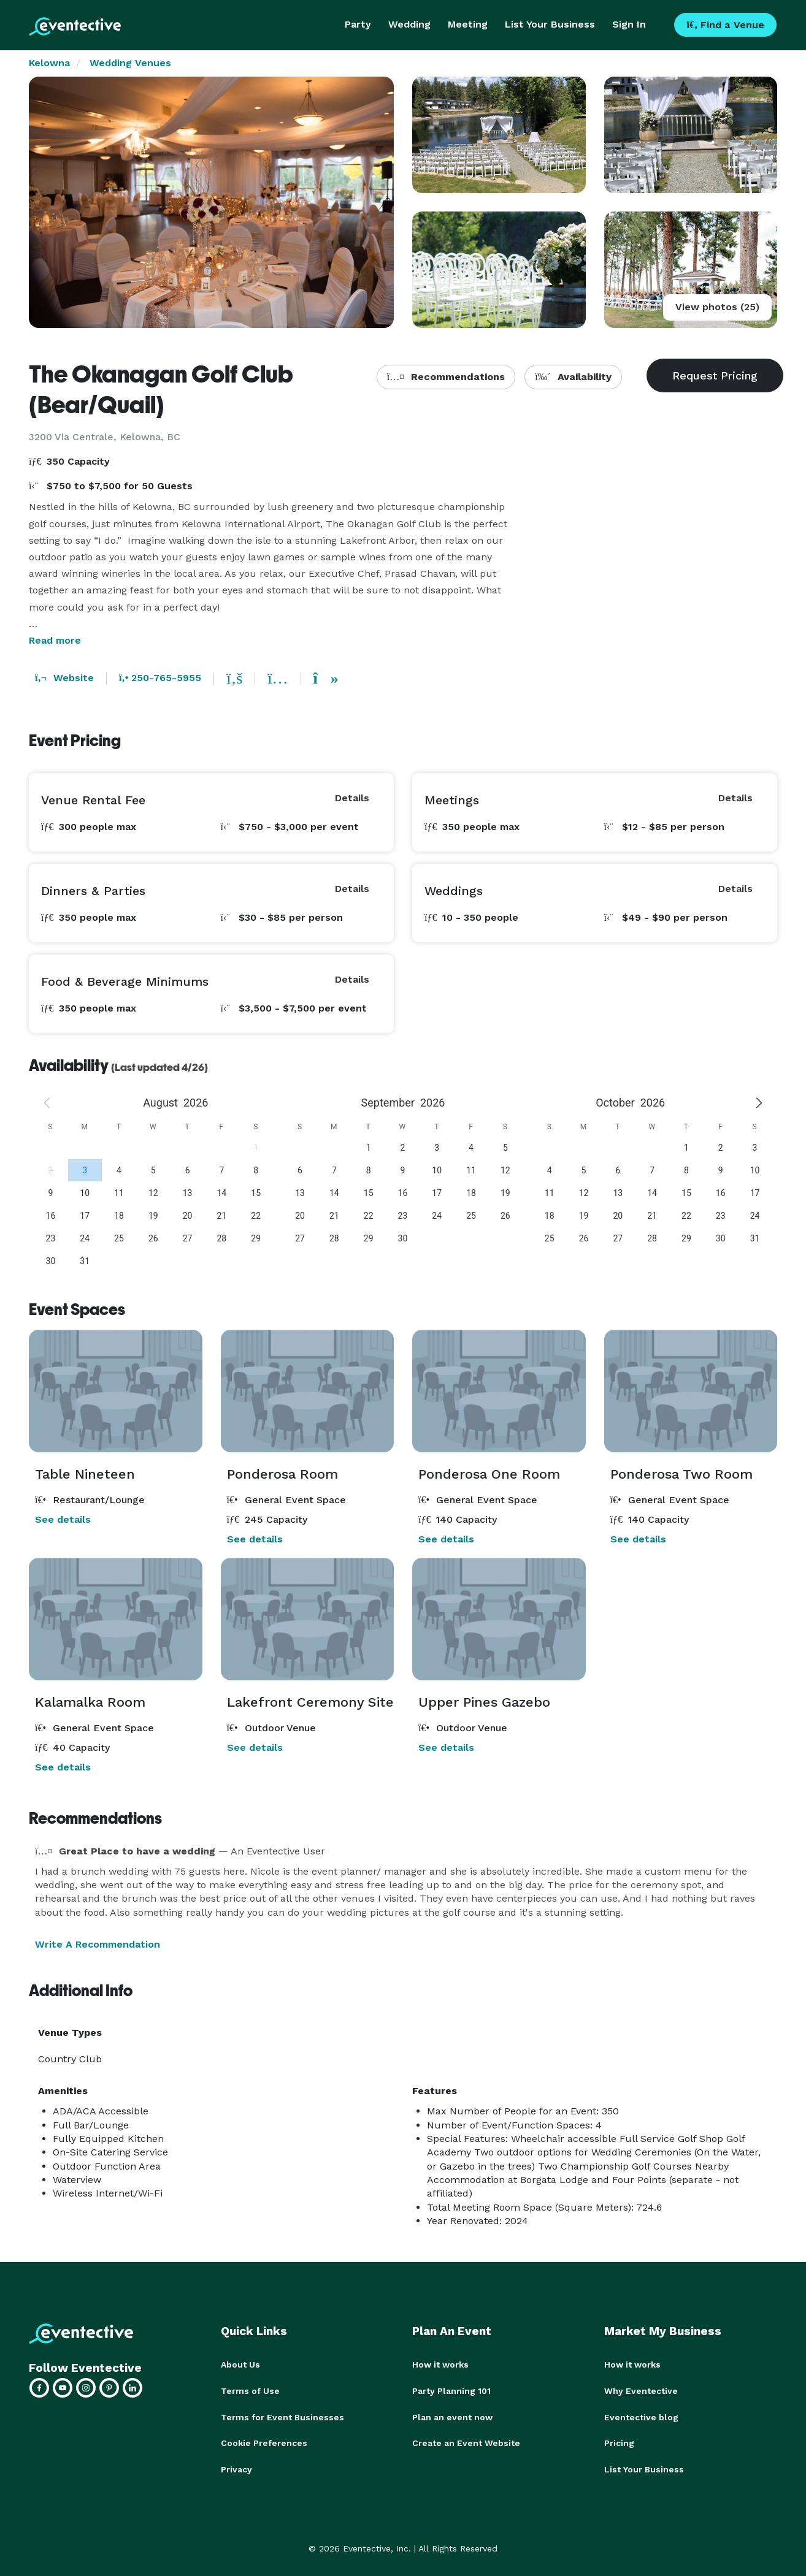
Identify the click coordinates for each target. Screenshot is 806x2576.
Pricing (619, 2442)
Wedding (409, 24)
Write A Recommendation (97, 1944)
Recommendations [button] (446, 377)
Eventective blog (641, 2416)
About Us (240, 2364)
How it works (440, 2364)
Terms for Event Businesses (282, 2416)
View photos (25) (717, 307)
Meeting (468, 24)
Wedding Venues (130, 63)
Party (358, 24)
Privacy (236, 2467)
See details (63, 1519)
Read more (55, 640)
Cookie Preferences (264, 2442)
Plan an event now (452, 2416)
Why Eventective (641, 2390)
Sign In (629, 24)
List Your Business (550, 24)
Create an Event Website (466, 2442)
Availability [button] (573, 377)
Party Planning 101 (451, 2390)
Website (64, 678)
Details (352, 798)
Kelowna (49, 63)
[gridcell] (84, 1170)
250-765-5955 (160, 678)
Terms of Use (250, 2390)
